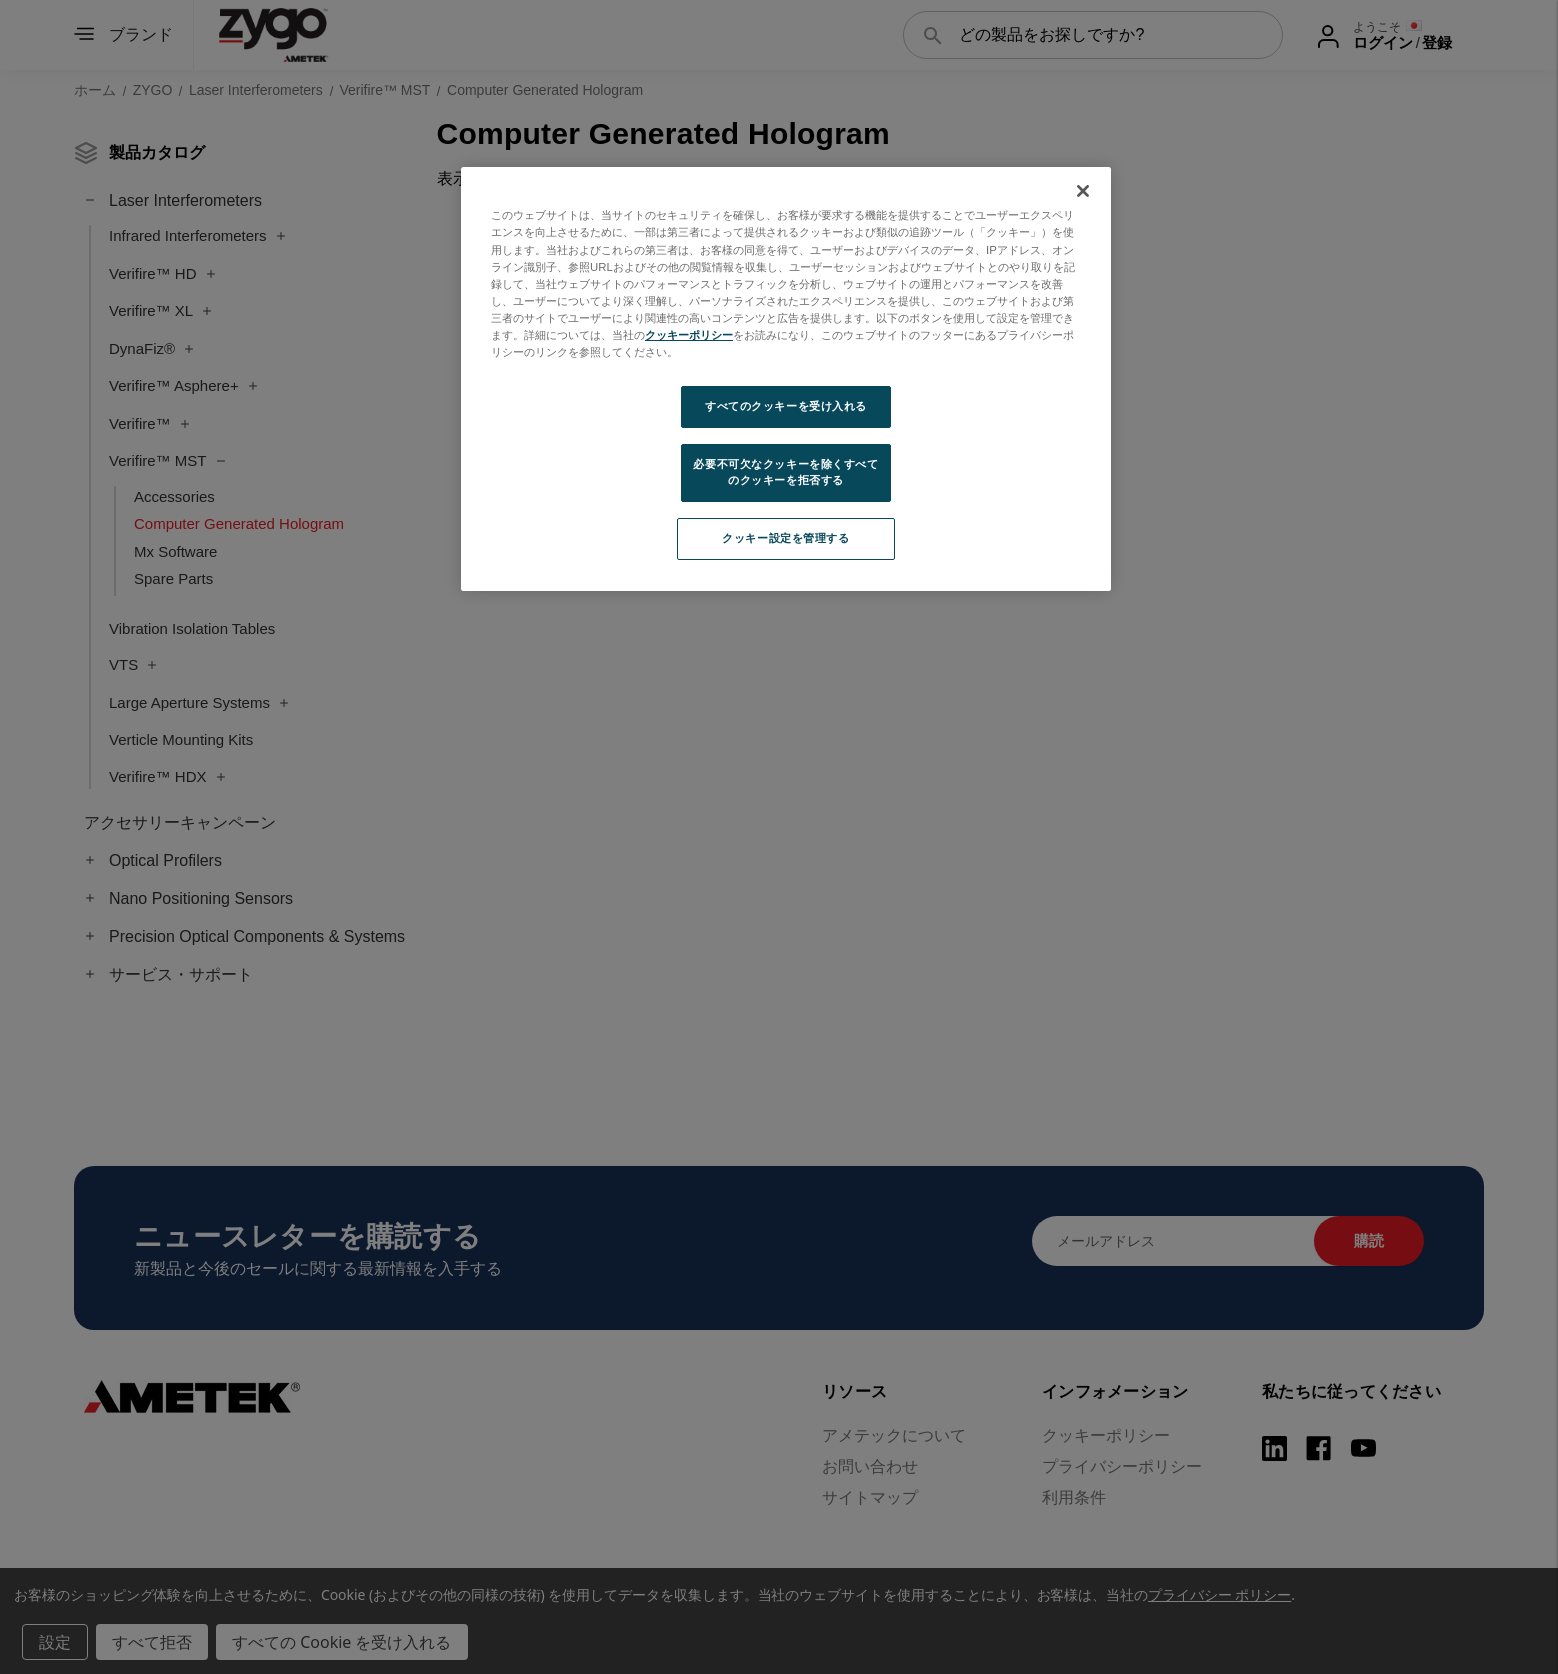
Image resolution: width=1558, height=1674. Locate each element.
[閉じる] (1083, 191)
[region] (786, 378)
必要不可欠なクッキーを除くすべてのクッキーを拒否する (785, 472)
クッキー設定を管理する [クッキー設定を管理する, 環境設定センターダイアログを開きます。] (785, 538)
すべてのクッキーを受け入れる (786, 406)
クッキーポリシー (689, 335)
